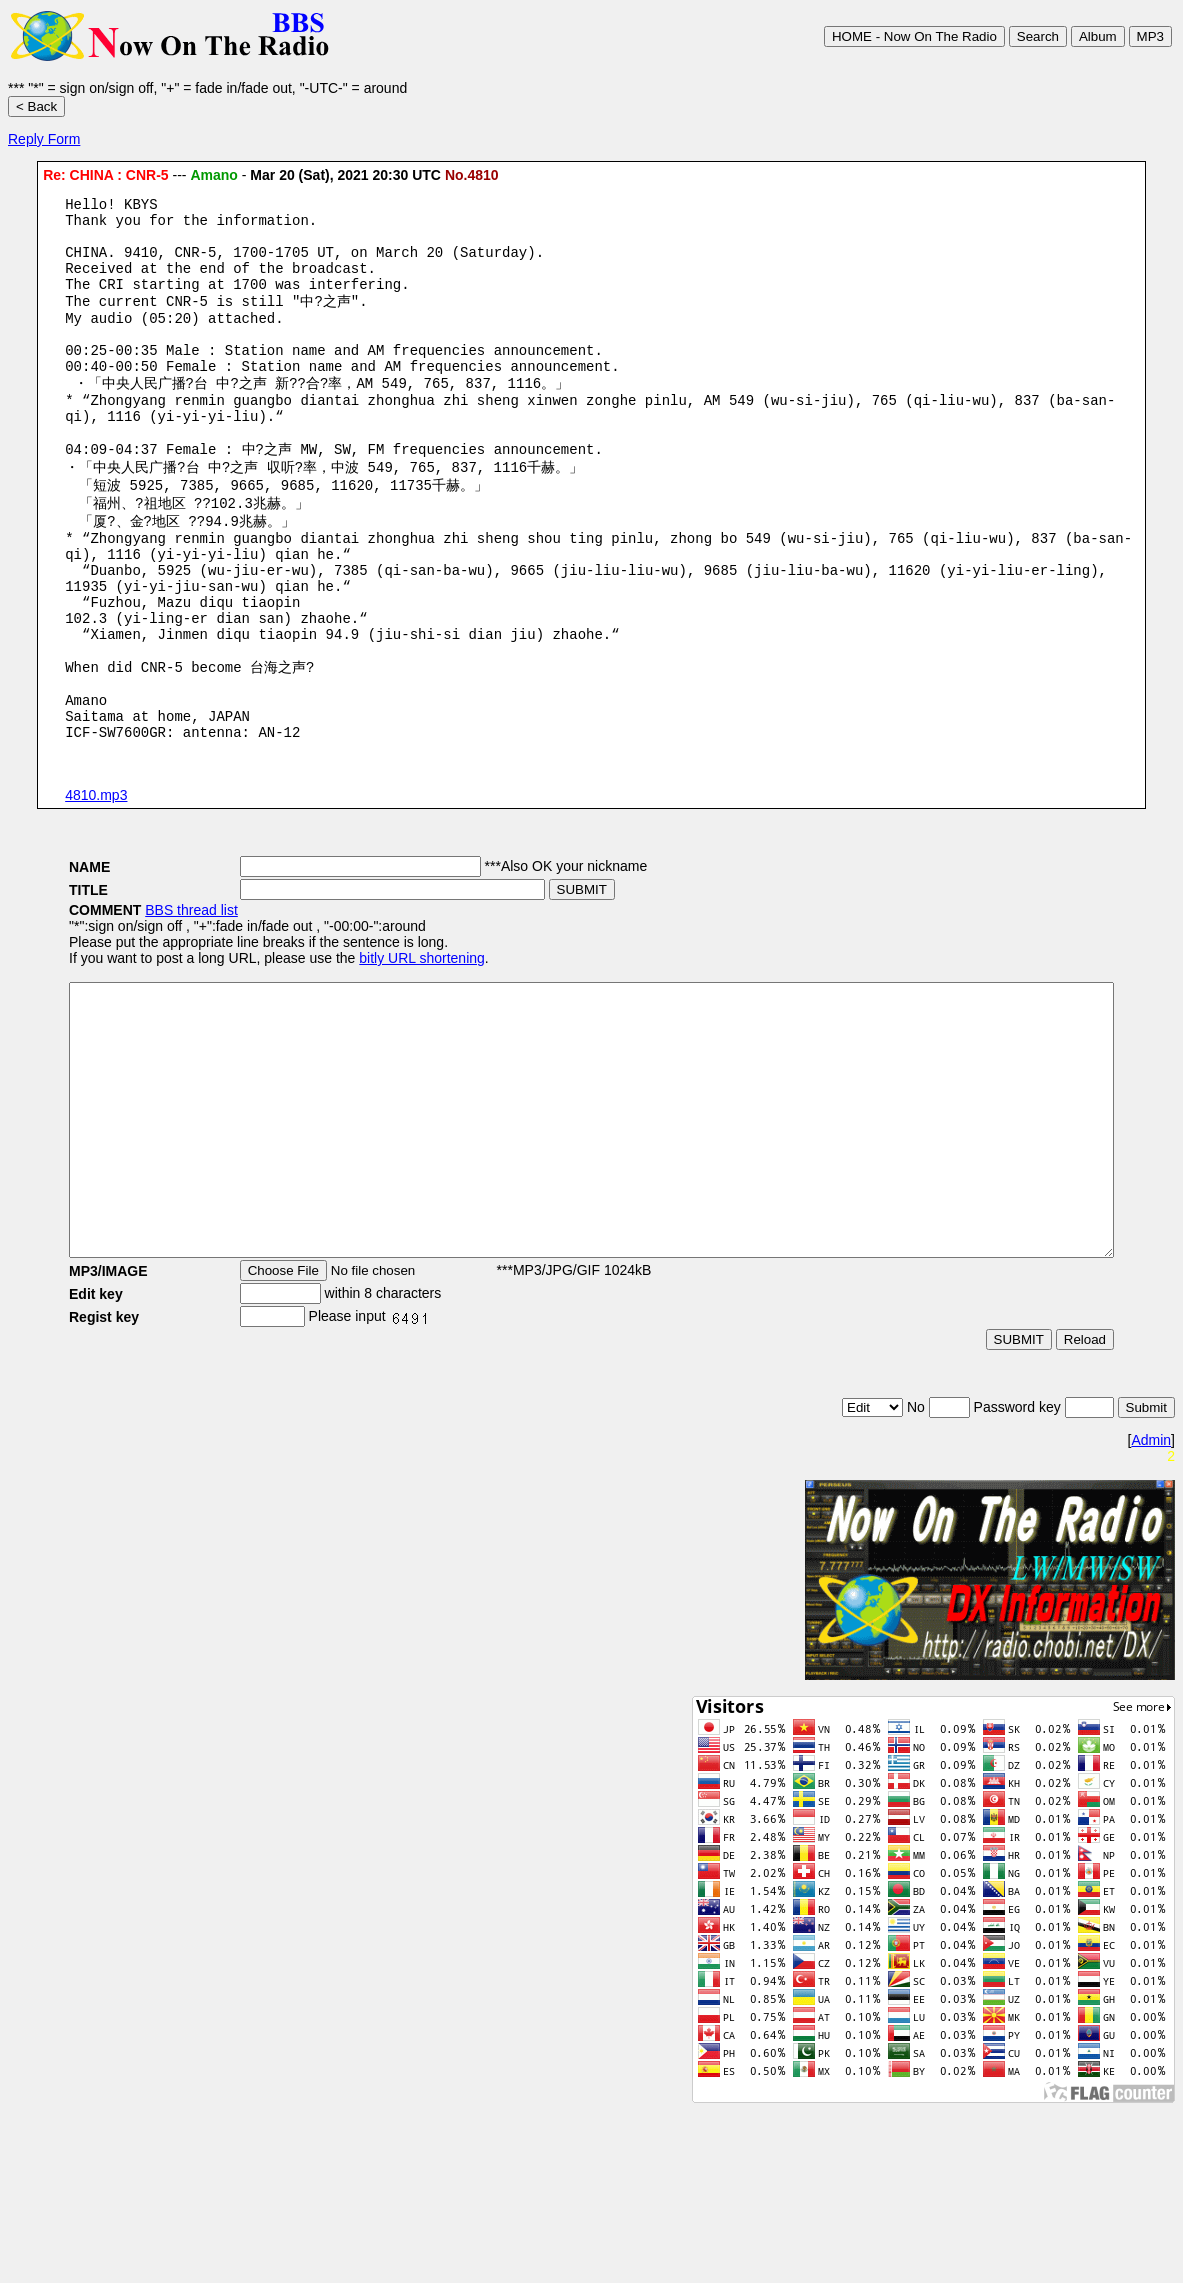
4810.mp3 (96, 886)
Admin (1151, 1585)
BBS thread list (131, 1001)
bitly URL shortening (362, 1049)
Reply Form (44, 139)
